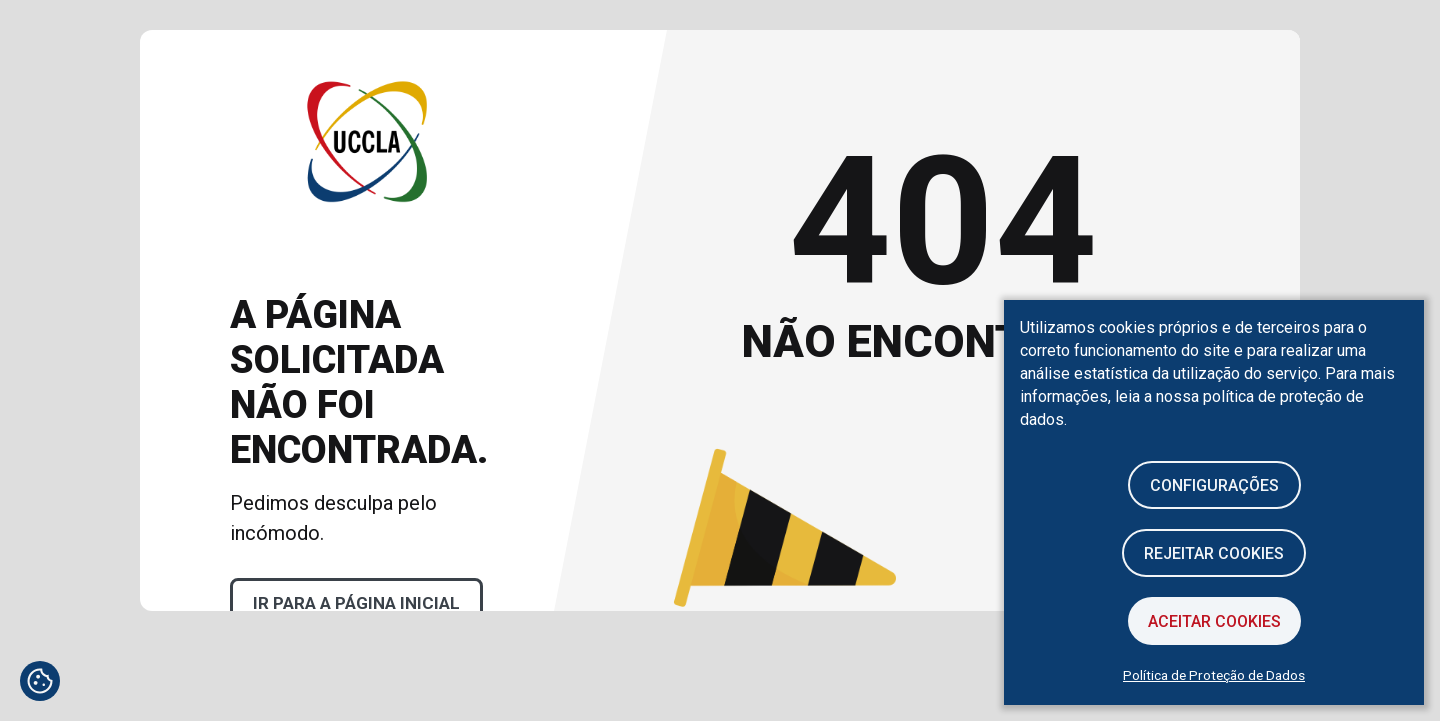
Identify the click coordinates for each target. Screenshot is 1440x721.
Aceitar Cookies (1214, 621)
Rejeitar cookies (1214, 553)
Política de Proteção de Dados (1214, 675)
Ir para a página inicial (356, 603)
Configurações (1214, 485)
